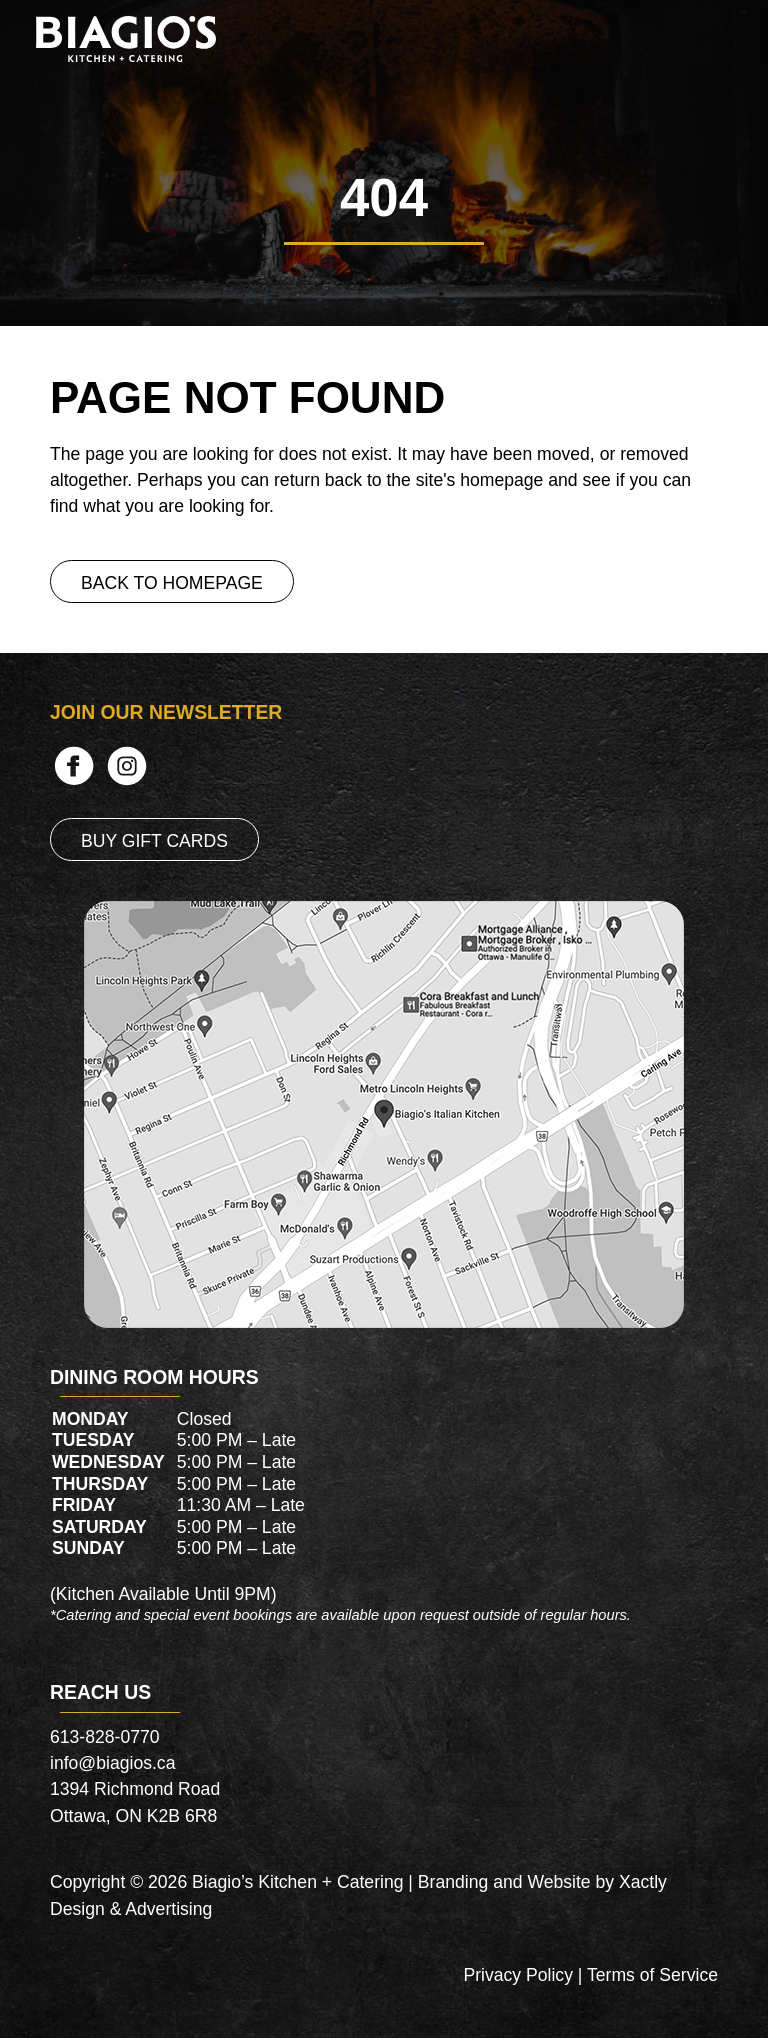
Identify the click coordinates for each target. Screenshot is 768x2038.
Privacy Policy (518, 1975)
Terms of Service (652, 1975)
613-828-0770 (105, 1737)
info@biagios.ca (112, 1763)
